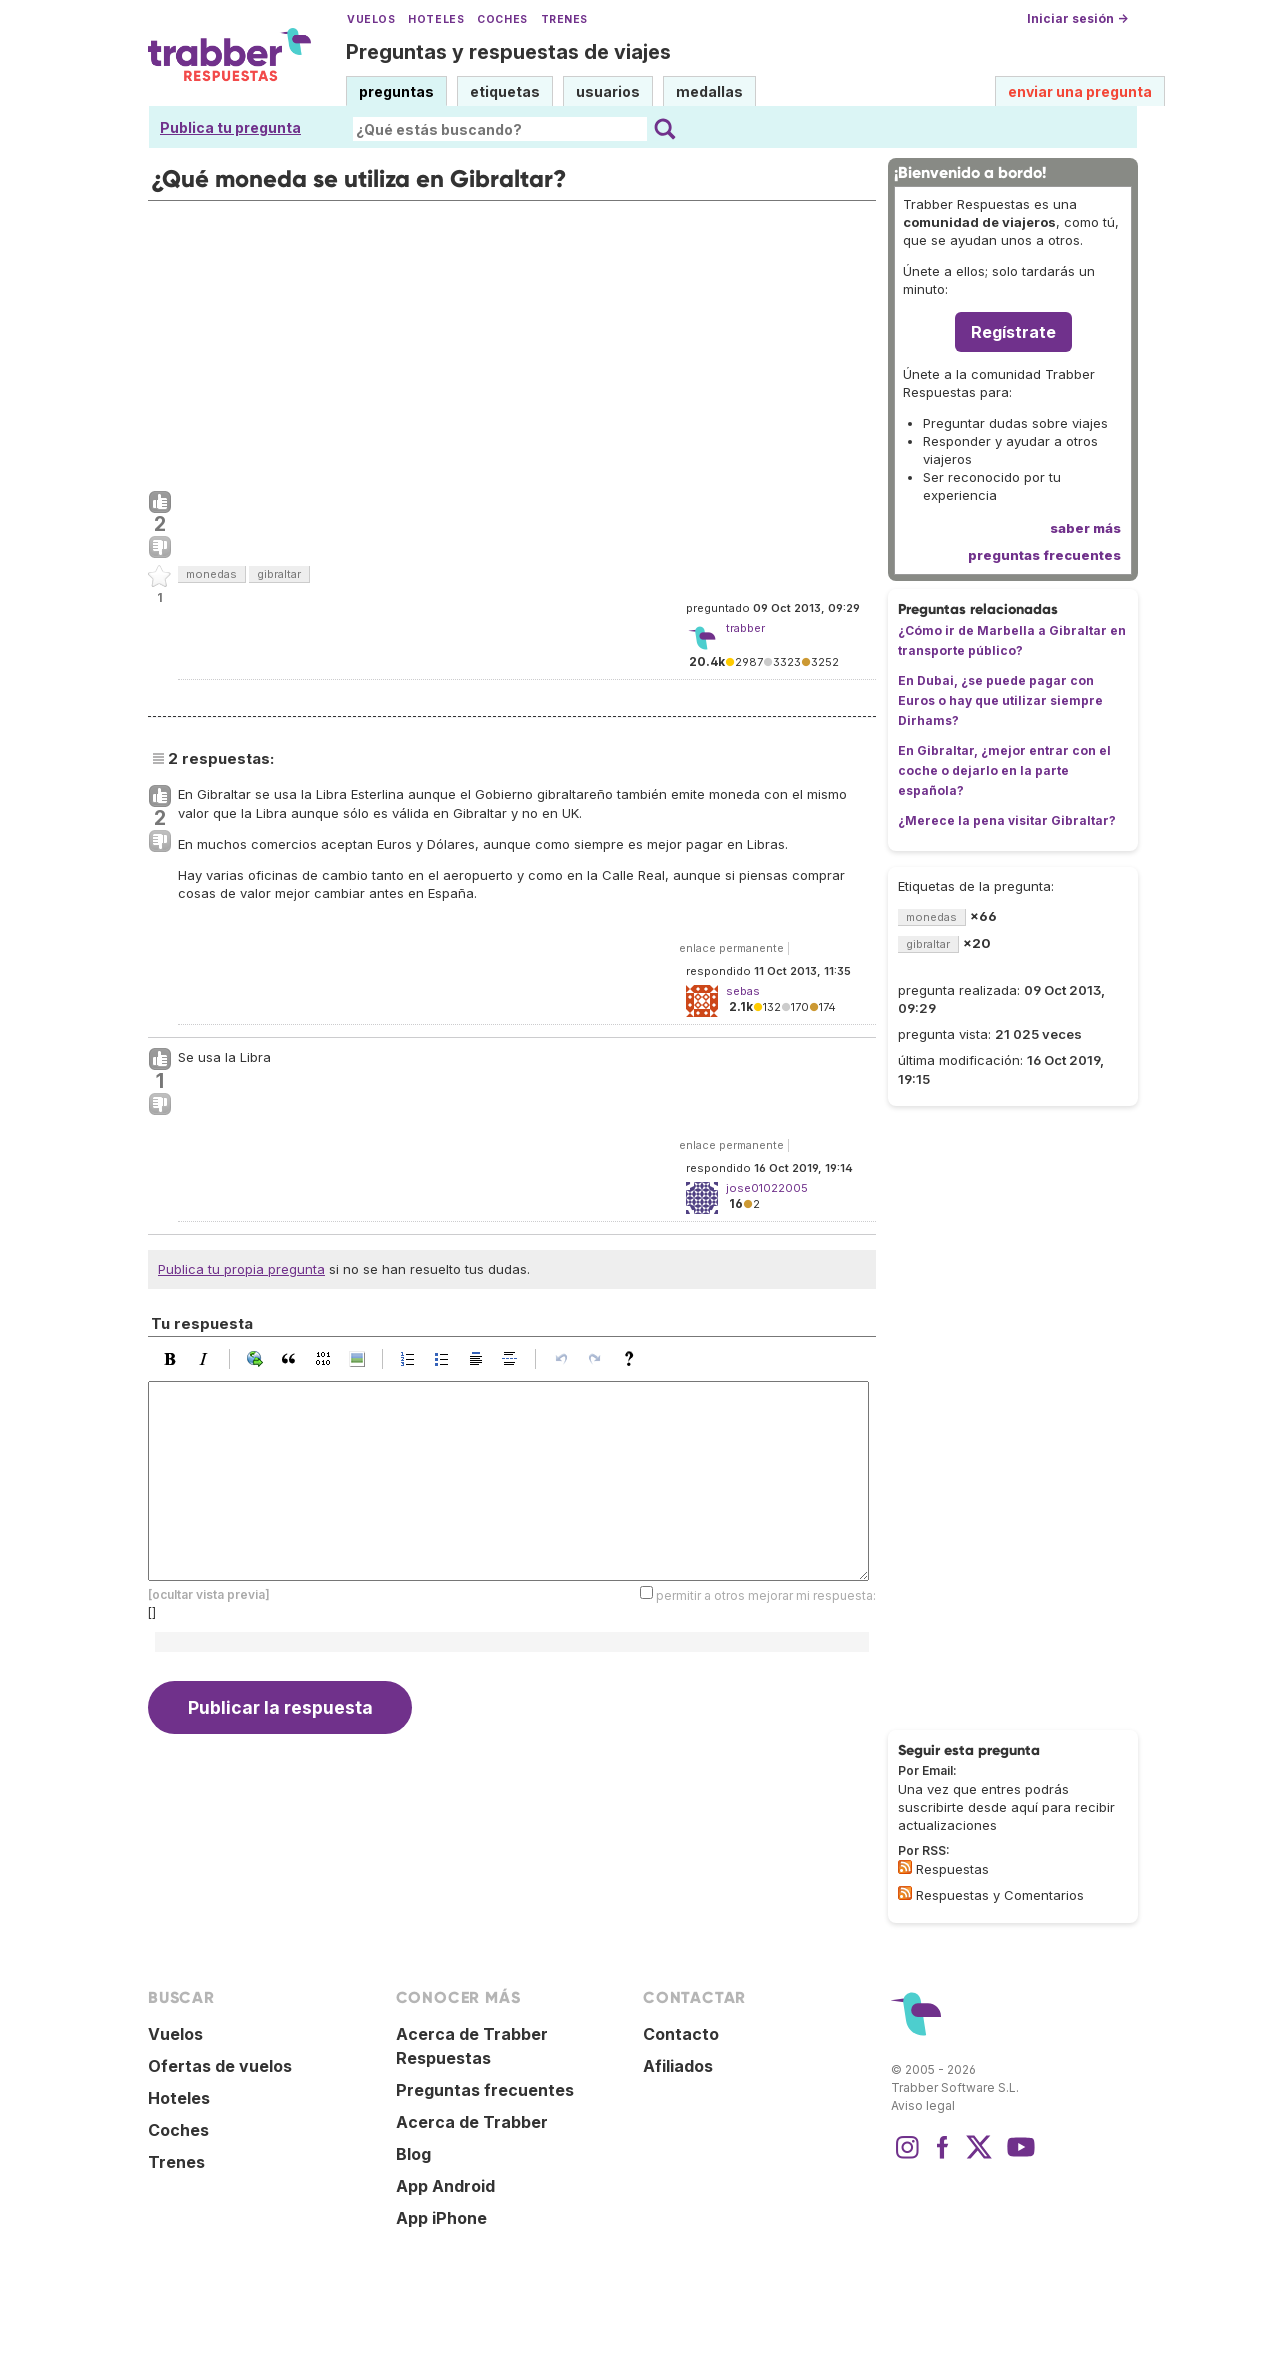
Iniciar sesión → (1077, 18)
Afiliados (678, 2066)
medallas (709, 91)
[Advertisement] (512, 341)
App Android (445, 2186)
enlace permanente (731, 948)
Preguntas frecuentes (485, 2090)
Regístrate (1013, 332)
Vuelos (371, 19)
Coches (502, 19)
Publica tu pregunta (230, 127)
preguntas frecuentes (1044, 555)
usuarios (608, 91)
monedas (211, 574)
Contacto (681, 2034)
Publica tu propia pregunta (241, 1269)
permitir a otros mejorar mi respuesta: (766, 1594)
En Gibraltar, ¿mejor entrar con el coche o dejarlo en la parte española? (1004, 770)
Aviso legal (923, 2105)
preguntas (396, 91)
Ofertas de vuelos (220, 2066)
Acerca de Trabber (472, 2122)
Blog (413, 2154)
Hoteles (436, 19)
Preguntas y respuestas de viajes (508, 52)
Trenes (564, 19)
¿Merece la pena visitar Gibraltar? (1007, 820)
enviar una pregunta (1080, 91)
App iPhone (441, 2218)
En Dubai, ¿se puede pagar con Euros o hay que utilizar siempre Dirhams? (1000, 700)
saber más (1085, 528)
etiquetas (505, 91)
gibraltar (279, 574)
